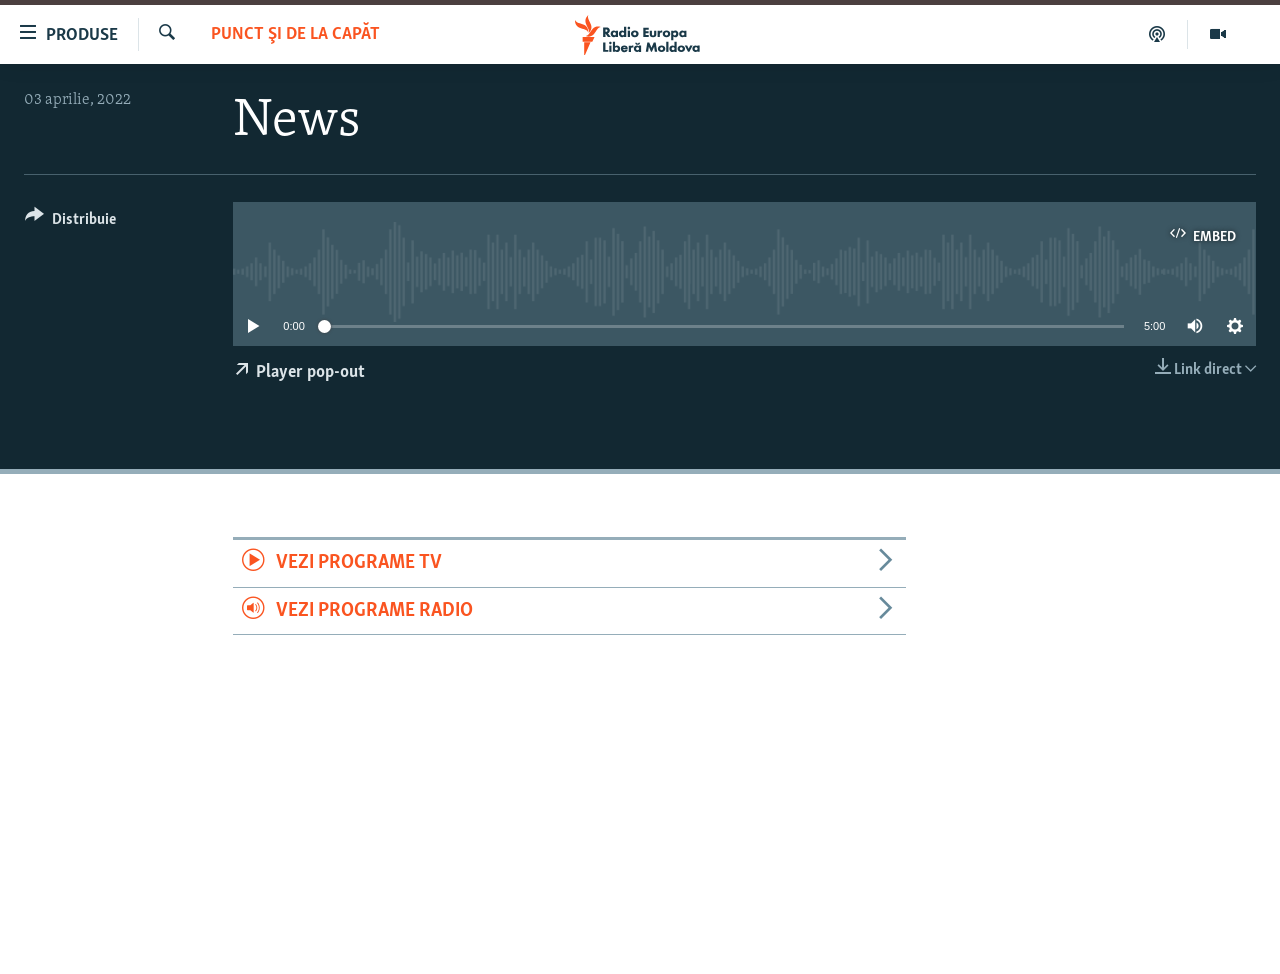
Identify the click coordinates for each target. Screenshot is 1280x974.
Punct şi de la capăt (295, 34)
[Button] (70, 222)
